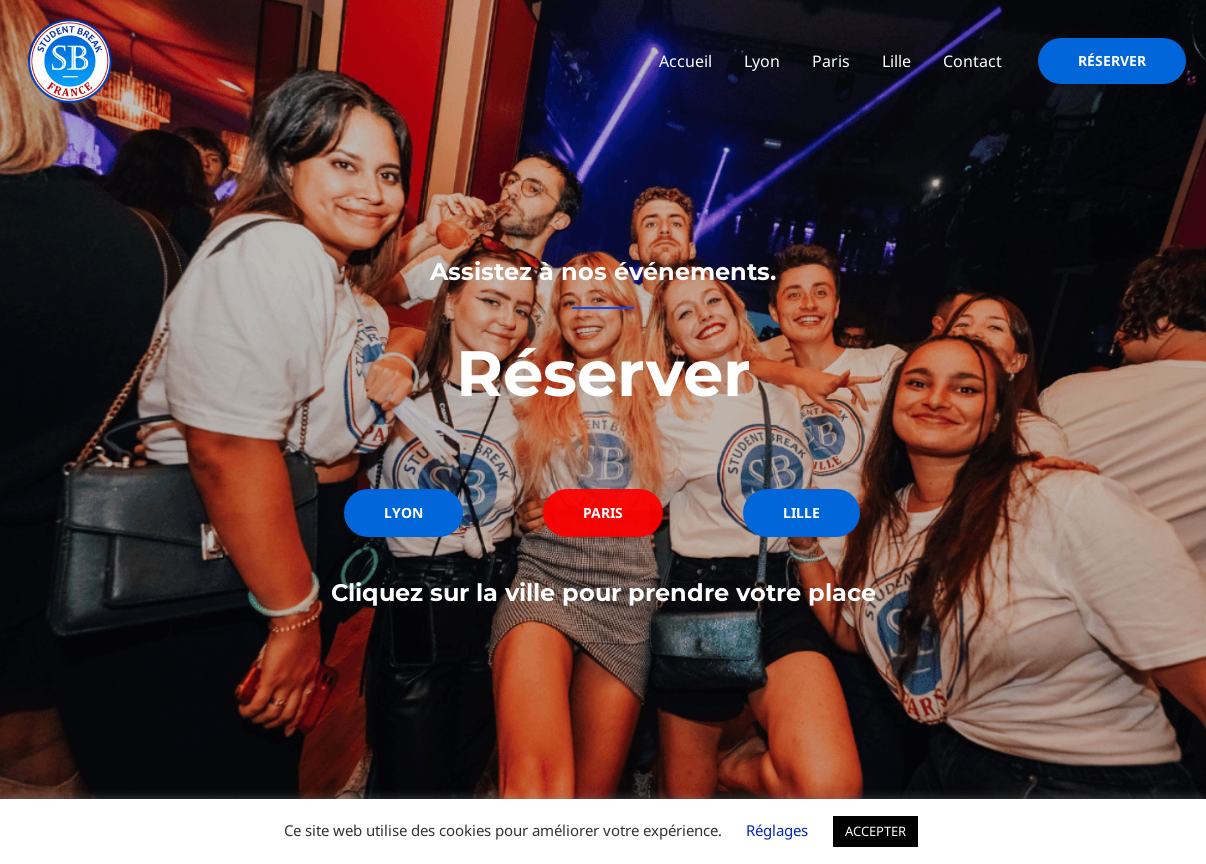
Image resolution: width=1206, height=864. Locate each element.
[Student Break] (70, 59)
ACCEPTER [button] (875, 831)
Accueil (685, 61)
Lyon (762, 61)
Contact (972, 61)
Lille (896, 61)
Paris (831, 61)
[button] (1112, 61)
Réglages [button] (777, 830)
